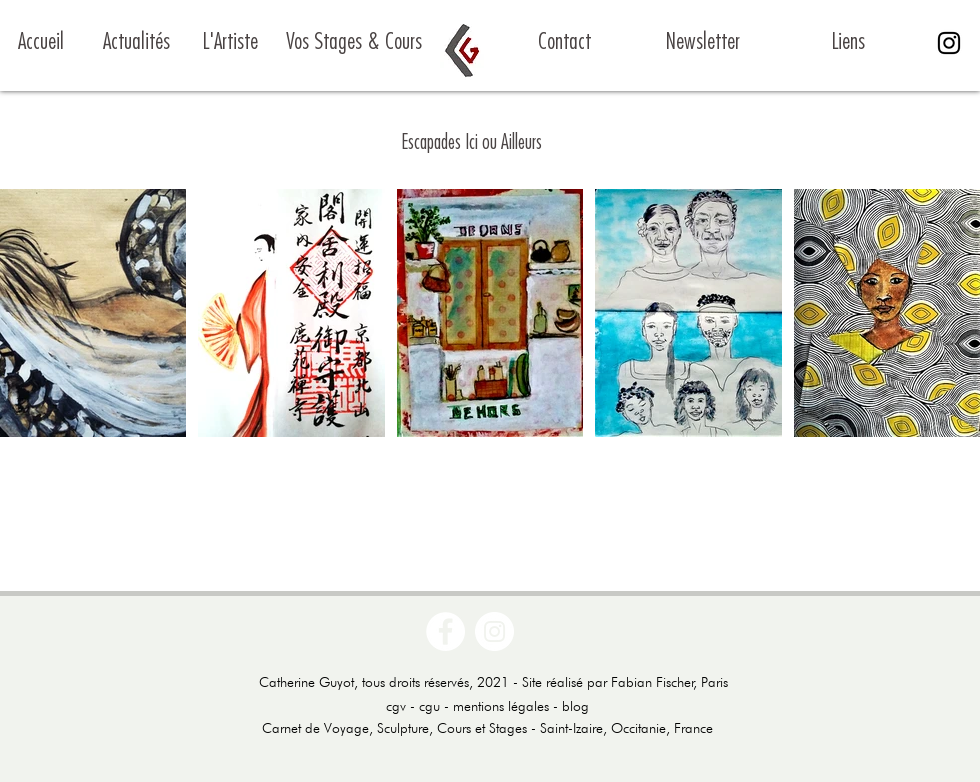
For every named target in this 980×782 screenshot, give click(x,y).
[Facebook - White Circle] (445, 631)
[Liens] (848, 43)
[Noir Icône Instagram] (949, 43)
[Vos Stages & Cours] (353, 43)
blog (575, 706)
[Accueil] (67, 43)
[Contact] (564, 43)
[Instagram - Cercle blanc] (494, 631)
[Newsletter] (702, 43)
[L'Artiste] (230, 43)
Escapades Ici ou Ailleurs (471, 142)
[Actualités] (136, 43)
